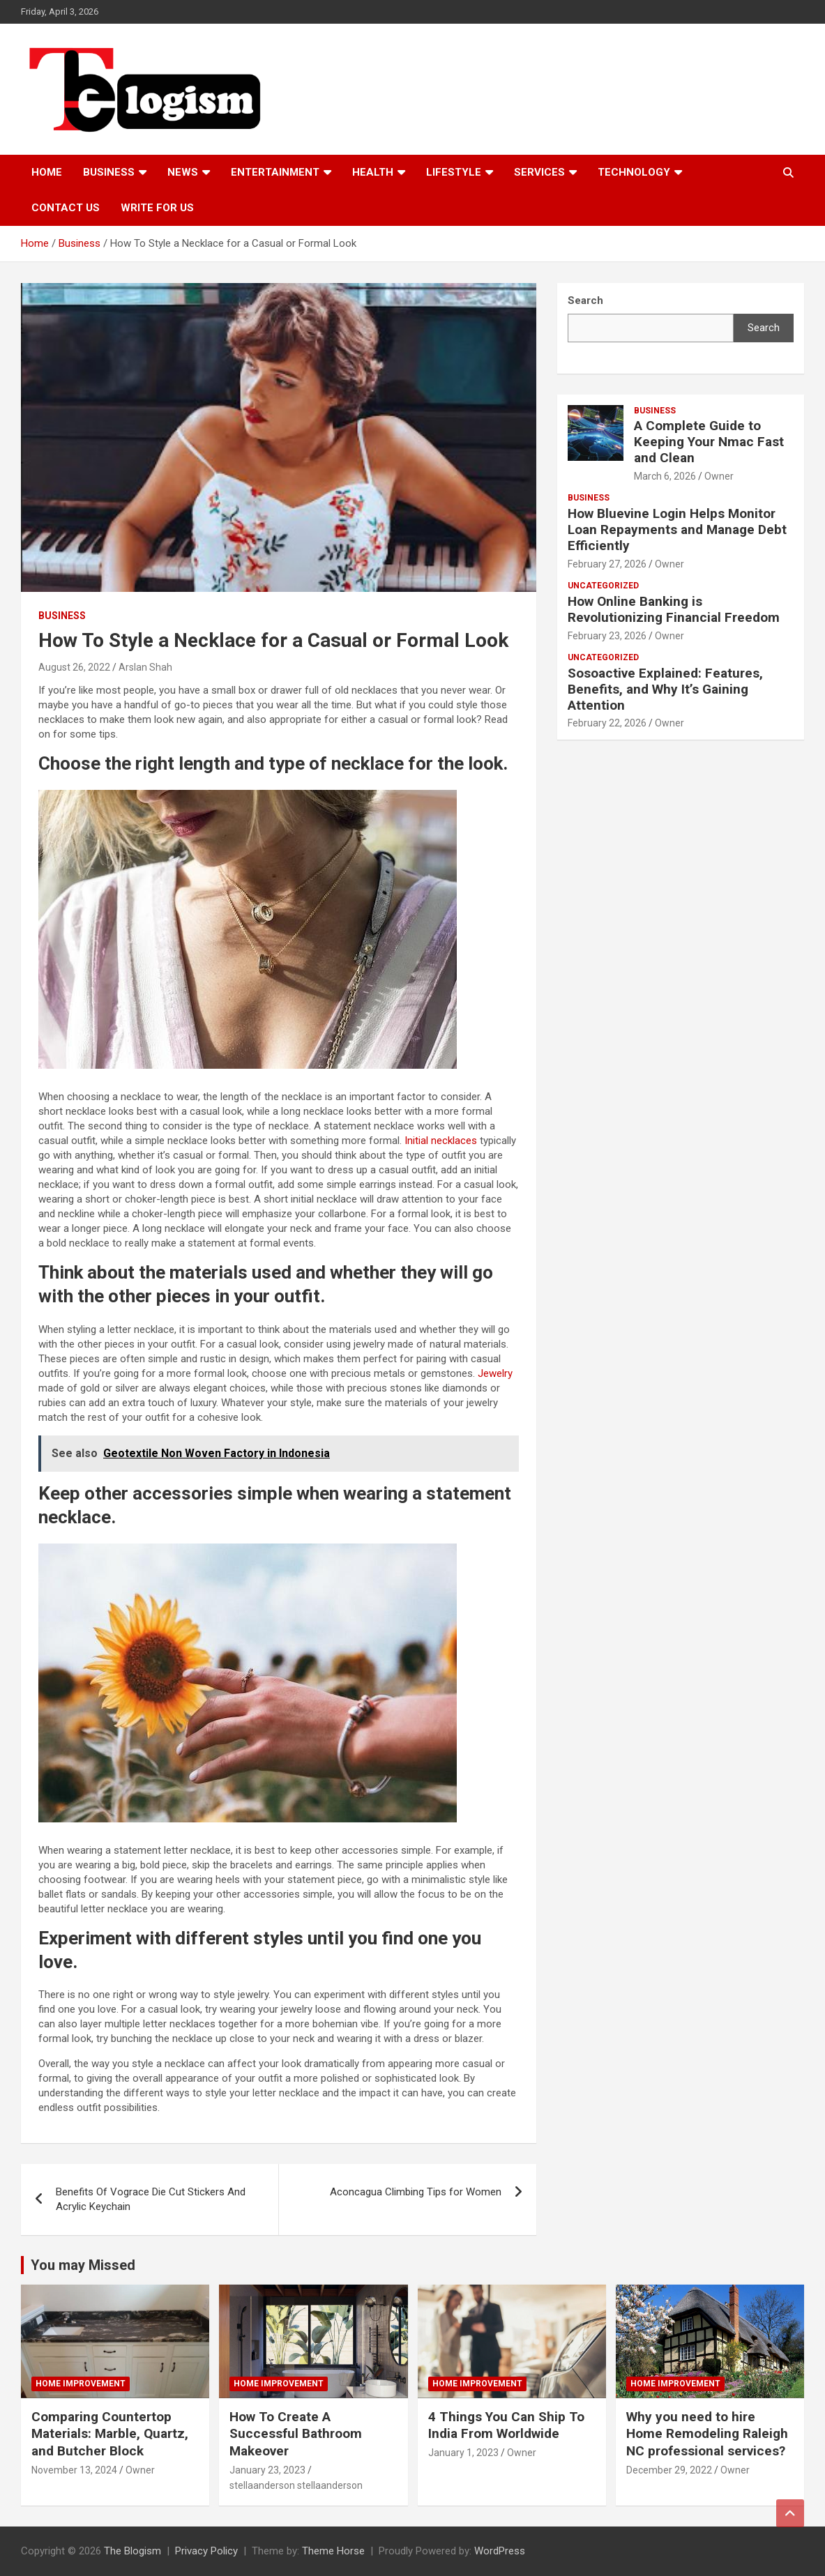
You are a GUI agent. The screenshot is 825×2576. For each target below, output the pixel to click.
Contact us (65, 207)
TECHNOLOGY (634, 172)
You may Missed (83, 2265)
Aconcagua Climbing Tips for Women (415, 2192)
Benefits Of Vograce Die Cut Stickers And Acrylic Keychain (150, 2199)
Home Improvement (81, 2383)
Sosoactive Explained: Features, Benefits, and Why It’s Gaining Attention (665, 689)
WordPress (499, 2551)
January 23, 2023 (267, 2470)
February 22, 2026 (607, 723)
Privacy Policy (206, 2551)
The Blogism (132, 2551)
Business (109, 172)
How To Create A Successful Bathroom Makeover (295, 2434)
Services (539, 172)
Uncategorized (603, 585)
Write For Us (157, 207)
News (182, 172)
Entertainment (275, 172)
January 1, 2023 (463, 2452)
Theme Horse (333, 2551)
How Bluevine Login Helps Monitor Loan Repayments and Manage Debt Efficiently (677, 529)
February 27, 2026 (607, 564)
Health (372, 172)
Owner (719, 476)
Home (46, 172)
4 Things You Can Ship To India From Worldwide (506, 2425)
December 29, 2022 (669, 2470)
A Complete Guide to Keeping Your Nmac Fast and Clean (709, 442)
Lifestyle (453, 172)
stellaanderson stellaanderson (296, 2485)
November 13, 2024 (74, 2470)
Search (764, 327)
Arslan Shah (145, 667)
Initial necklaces (440, 1140)
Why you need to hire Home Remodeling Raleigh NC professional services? (707, 2434)
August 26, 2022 (74, 667)
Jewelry (495, 1373)
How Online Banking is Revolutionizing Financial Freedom (674, 609)
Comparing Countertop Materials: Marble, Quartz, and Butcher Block (109, 2434)
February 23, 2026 (607, 635)
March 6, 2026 (665, 476)
